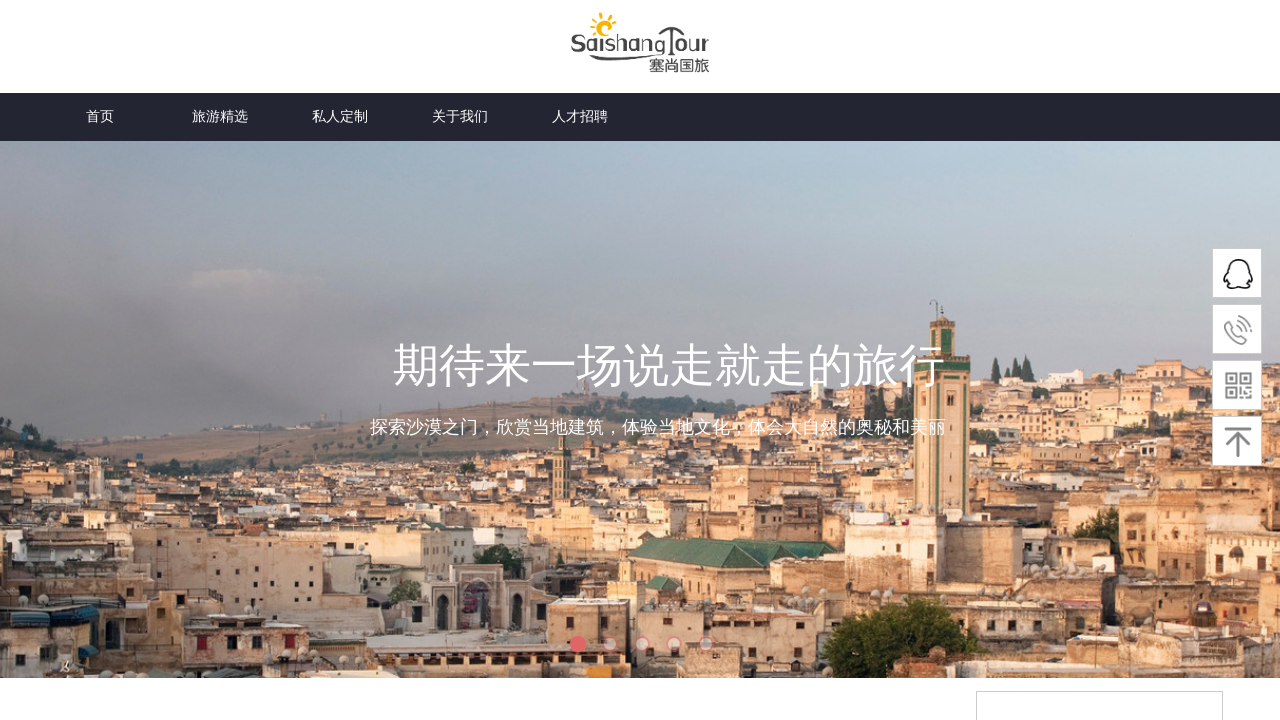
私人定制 (340, 23)
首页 (100, 23)
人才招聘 (580, 116)
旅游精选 (220, 23)
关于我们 (460, 23)
